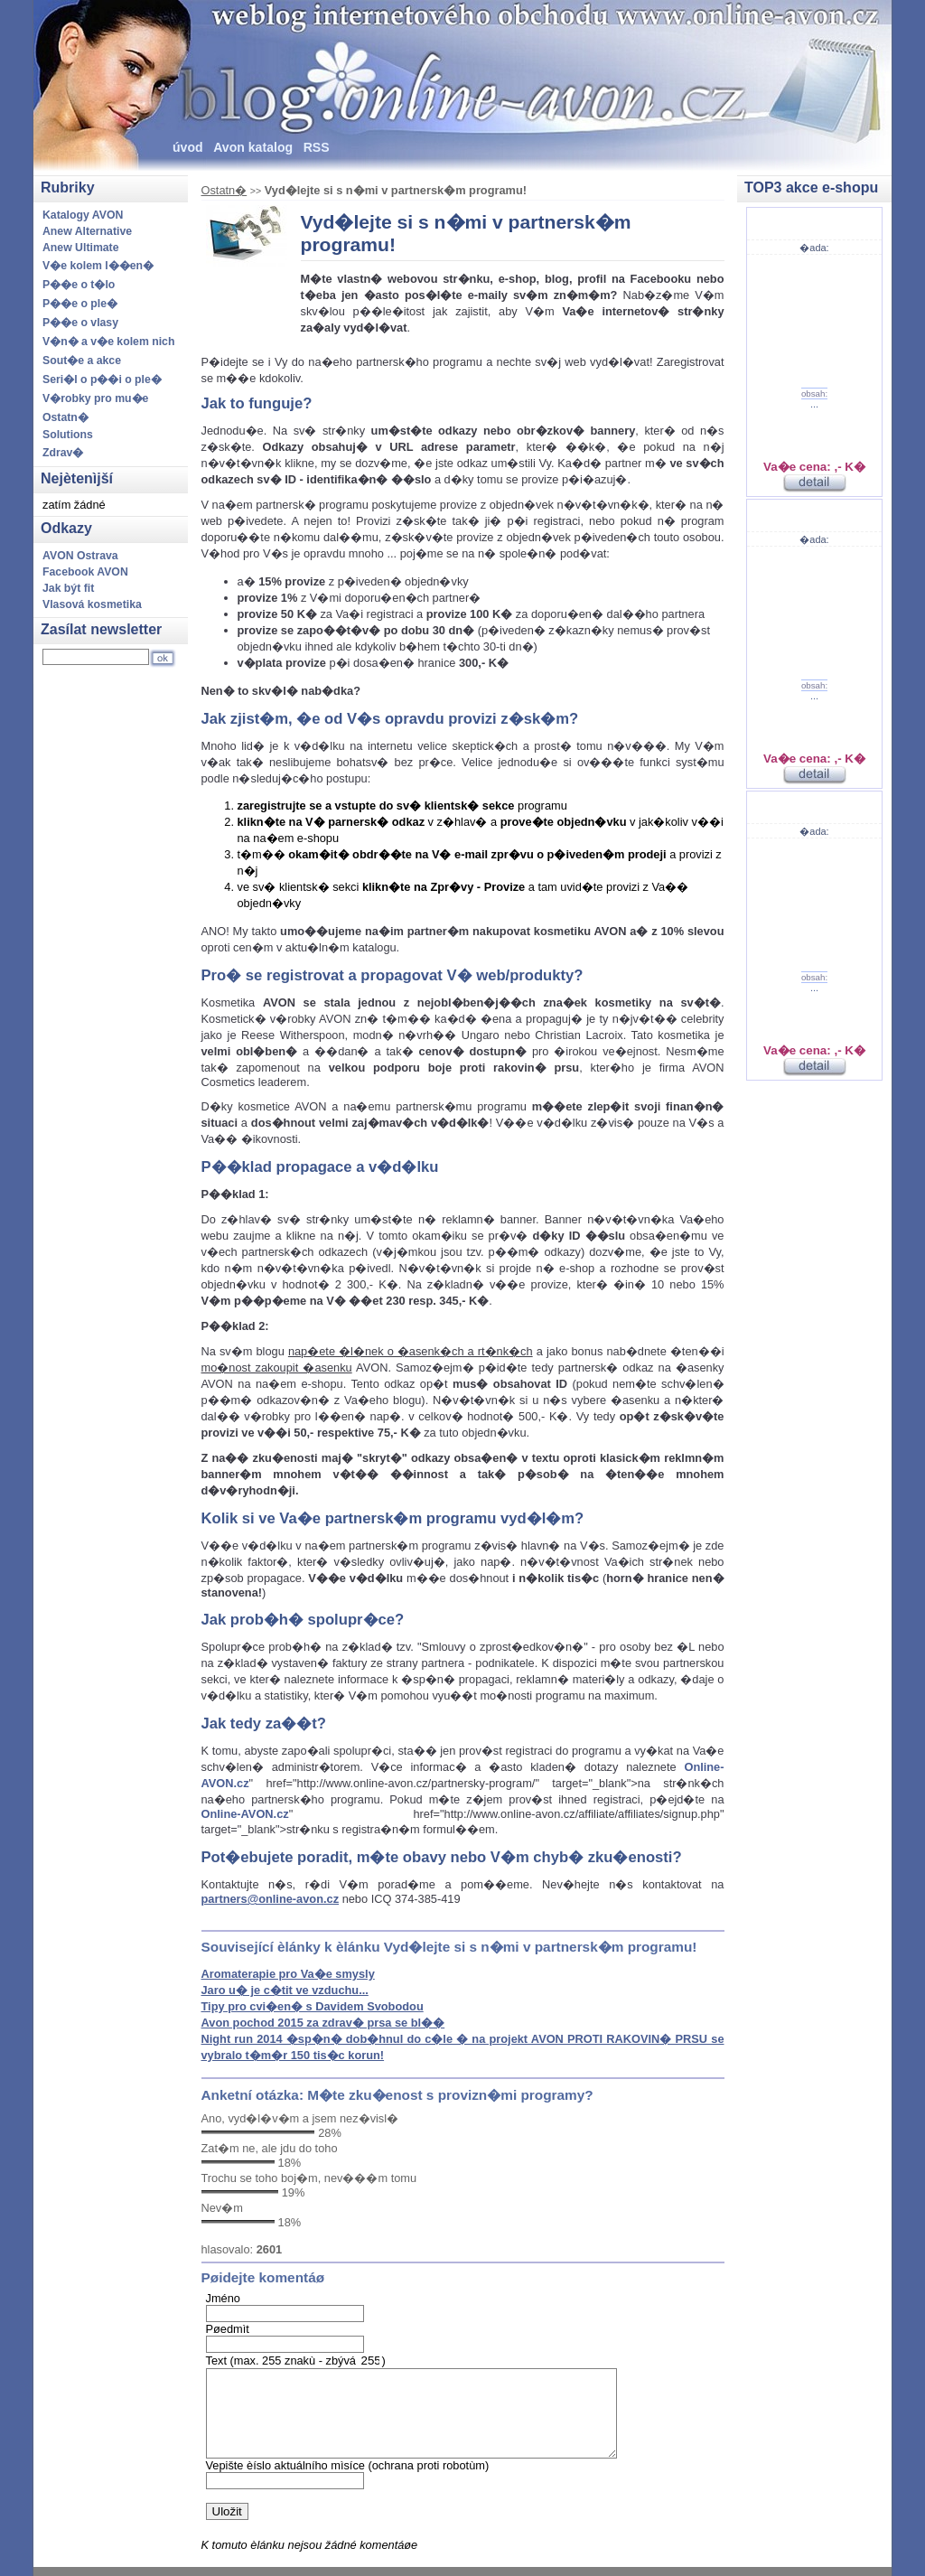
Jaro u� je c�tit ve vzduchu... (285, 1990)
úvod (188, 147)
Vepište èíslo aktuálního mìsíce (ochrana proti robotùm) (348, 2465)
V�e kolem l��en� (98, 265)
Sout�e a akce (81, 360)
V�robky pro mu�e (95, 398)
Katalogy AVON (82, 215)
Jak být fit (68, 588)
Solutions (67, 434)
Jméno (223, 2298)
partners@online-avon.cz (270, 1899)
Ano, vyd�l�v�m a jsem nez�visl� (300, 2118)
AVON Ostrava (80, 555)
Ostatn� (224, 190)
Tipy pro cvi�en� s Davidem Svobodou (312, 2006)
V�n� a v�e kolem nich (108, 341)
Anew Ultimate (80, 247)
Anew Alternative (87, 231)
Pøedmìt (227, 2329)
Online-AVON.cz (245, 1814)
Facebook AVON (85, 572)
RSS (317, 147)
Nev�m (222, 2208)
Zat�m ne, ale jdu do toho (269, 2148)
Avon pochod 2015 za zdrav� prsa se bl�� (323, 2022)
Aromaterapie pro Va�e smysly (288, 1974)
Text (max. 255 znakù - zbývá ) (296, 2360)
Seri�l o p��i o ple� (102, 379)
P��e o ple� (79, 303)
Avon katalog (253, 147)
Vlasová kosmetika (92, 604)
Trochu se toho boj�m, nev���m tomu (309, 2178)
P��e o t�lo (78, 284)
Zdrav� (62, 452)
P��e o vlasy (80, 322)
